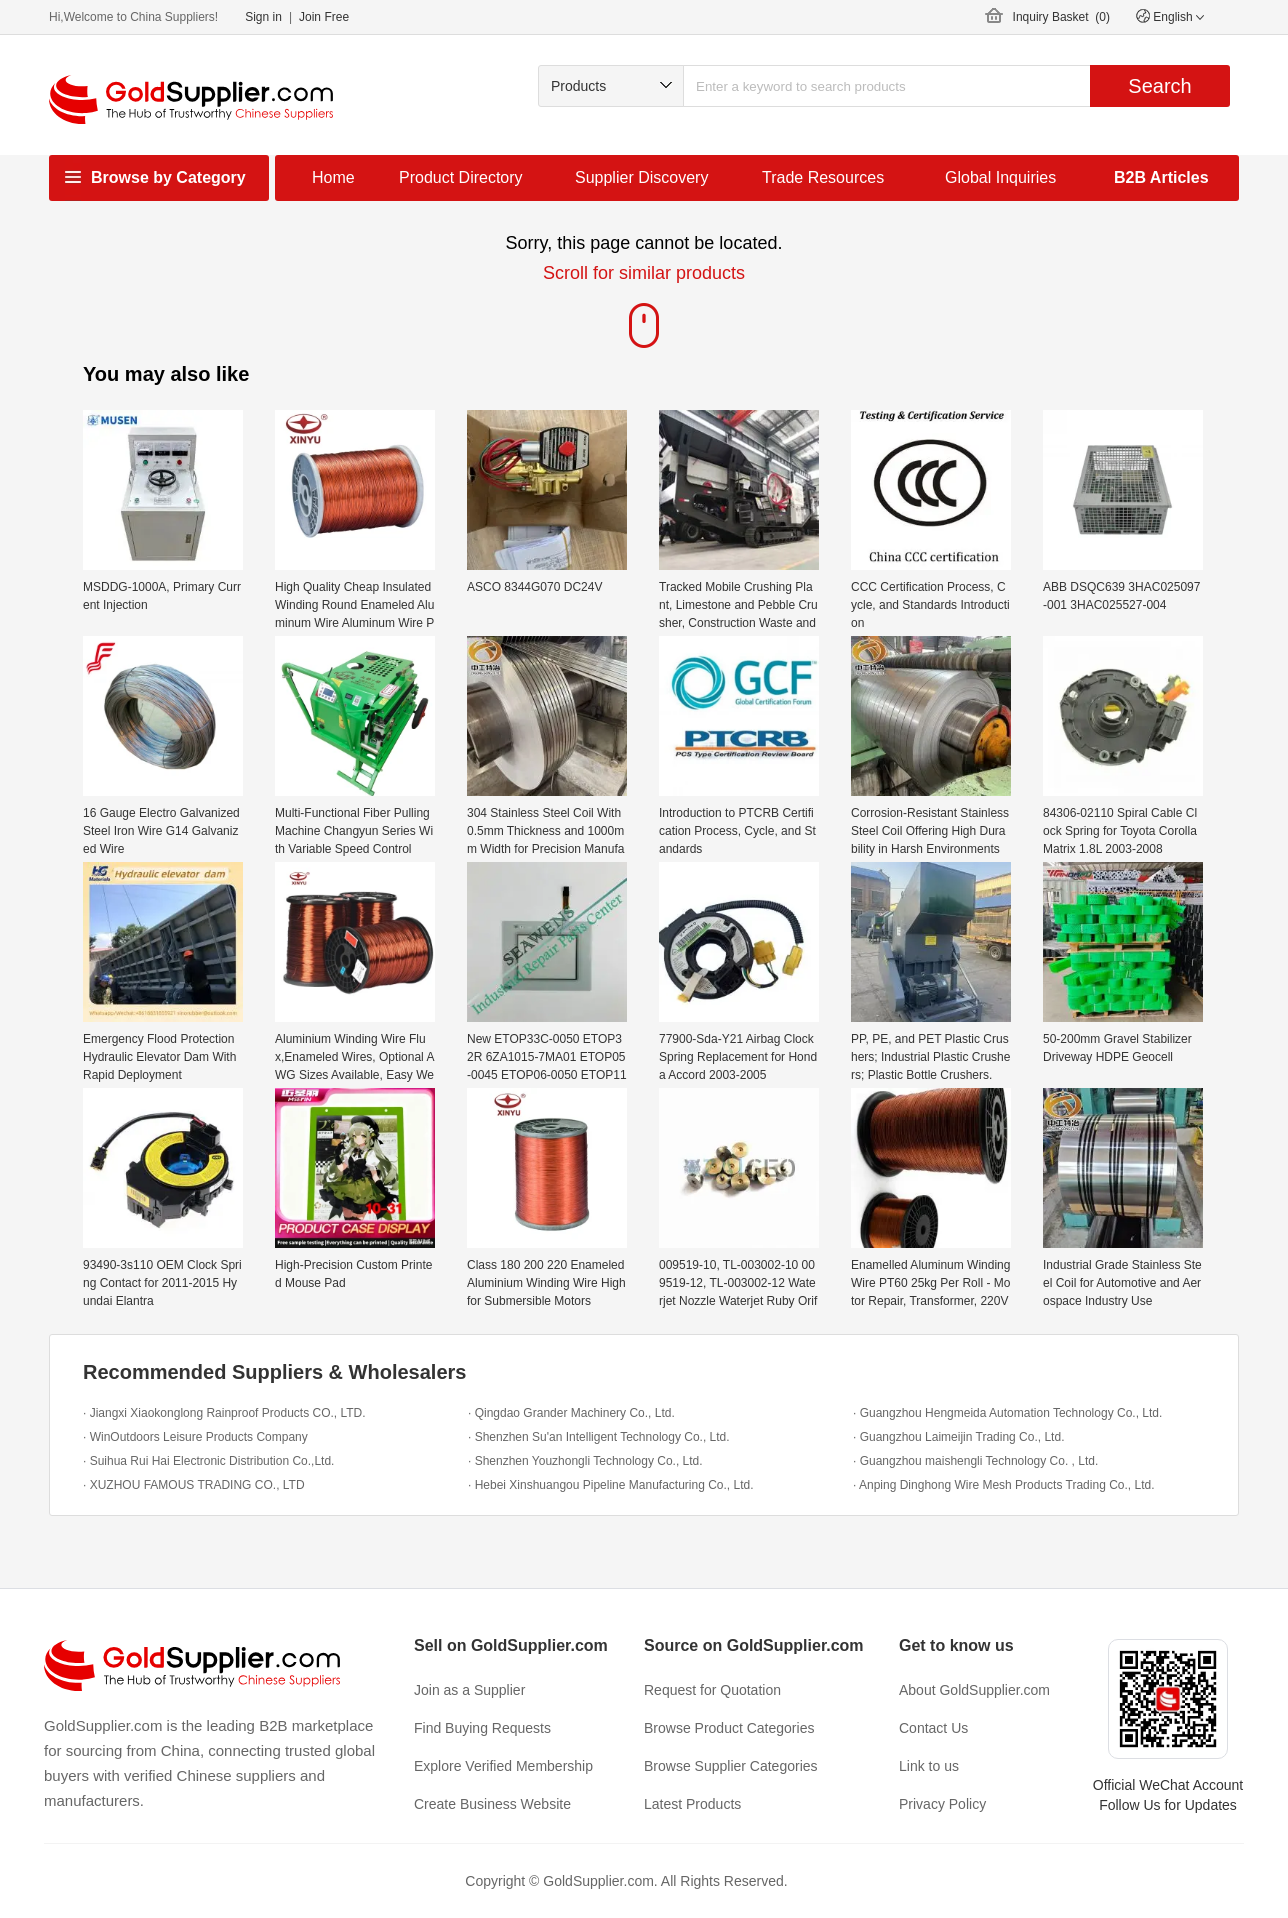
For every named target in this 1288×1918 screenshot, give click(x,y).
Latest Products (692, 1804)
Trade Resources (823, 177)
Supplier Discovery (641, 177)
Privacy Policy (942, 1804)
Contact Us (933, 1728)
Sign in (263, 17)
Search (1159, 86)
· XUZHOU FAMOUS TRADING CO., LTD (194, 1485)
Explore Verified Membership (503, 1766)
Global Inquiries (1000, 177)
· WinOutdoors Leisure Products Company (195, 1437)
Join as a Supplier (469, 1690)
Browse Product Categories (729, 1728)
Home (333, 177)
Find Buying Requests (482, 1728)
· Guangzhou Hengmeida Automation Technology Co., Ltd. (1007, 1413)
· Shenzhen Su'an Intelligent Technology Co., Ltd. (599, 1437)
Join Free (324, 17)
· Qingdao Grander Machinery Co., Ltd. (571, 1413)
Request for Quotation (712, 1690)
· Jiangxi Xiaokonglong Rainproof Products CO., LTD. (224, 1413)
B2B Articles (1161, 177)
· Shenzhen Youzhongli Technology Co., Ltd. (585, 1461)
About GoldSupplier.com (974, 1690)
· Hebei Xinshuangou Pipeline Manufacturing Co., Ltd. (611, 1485)
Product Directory (461, 177)
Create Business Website (492, 1804)
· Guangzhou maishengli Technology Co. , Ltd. (975, 1461)
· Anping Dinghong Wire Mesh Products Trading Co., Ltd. (1004, 1485)
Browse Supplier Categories (731, 1766)
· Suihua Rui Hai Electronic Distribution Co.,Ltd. (208, 1461)
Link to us (929, 1766)
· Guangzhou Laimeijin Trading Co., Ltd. (958, 1437)
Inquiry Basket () (1061, 17)
